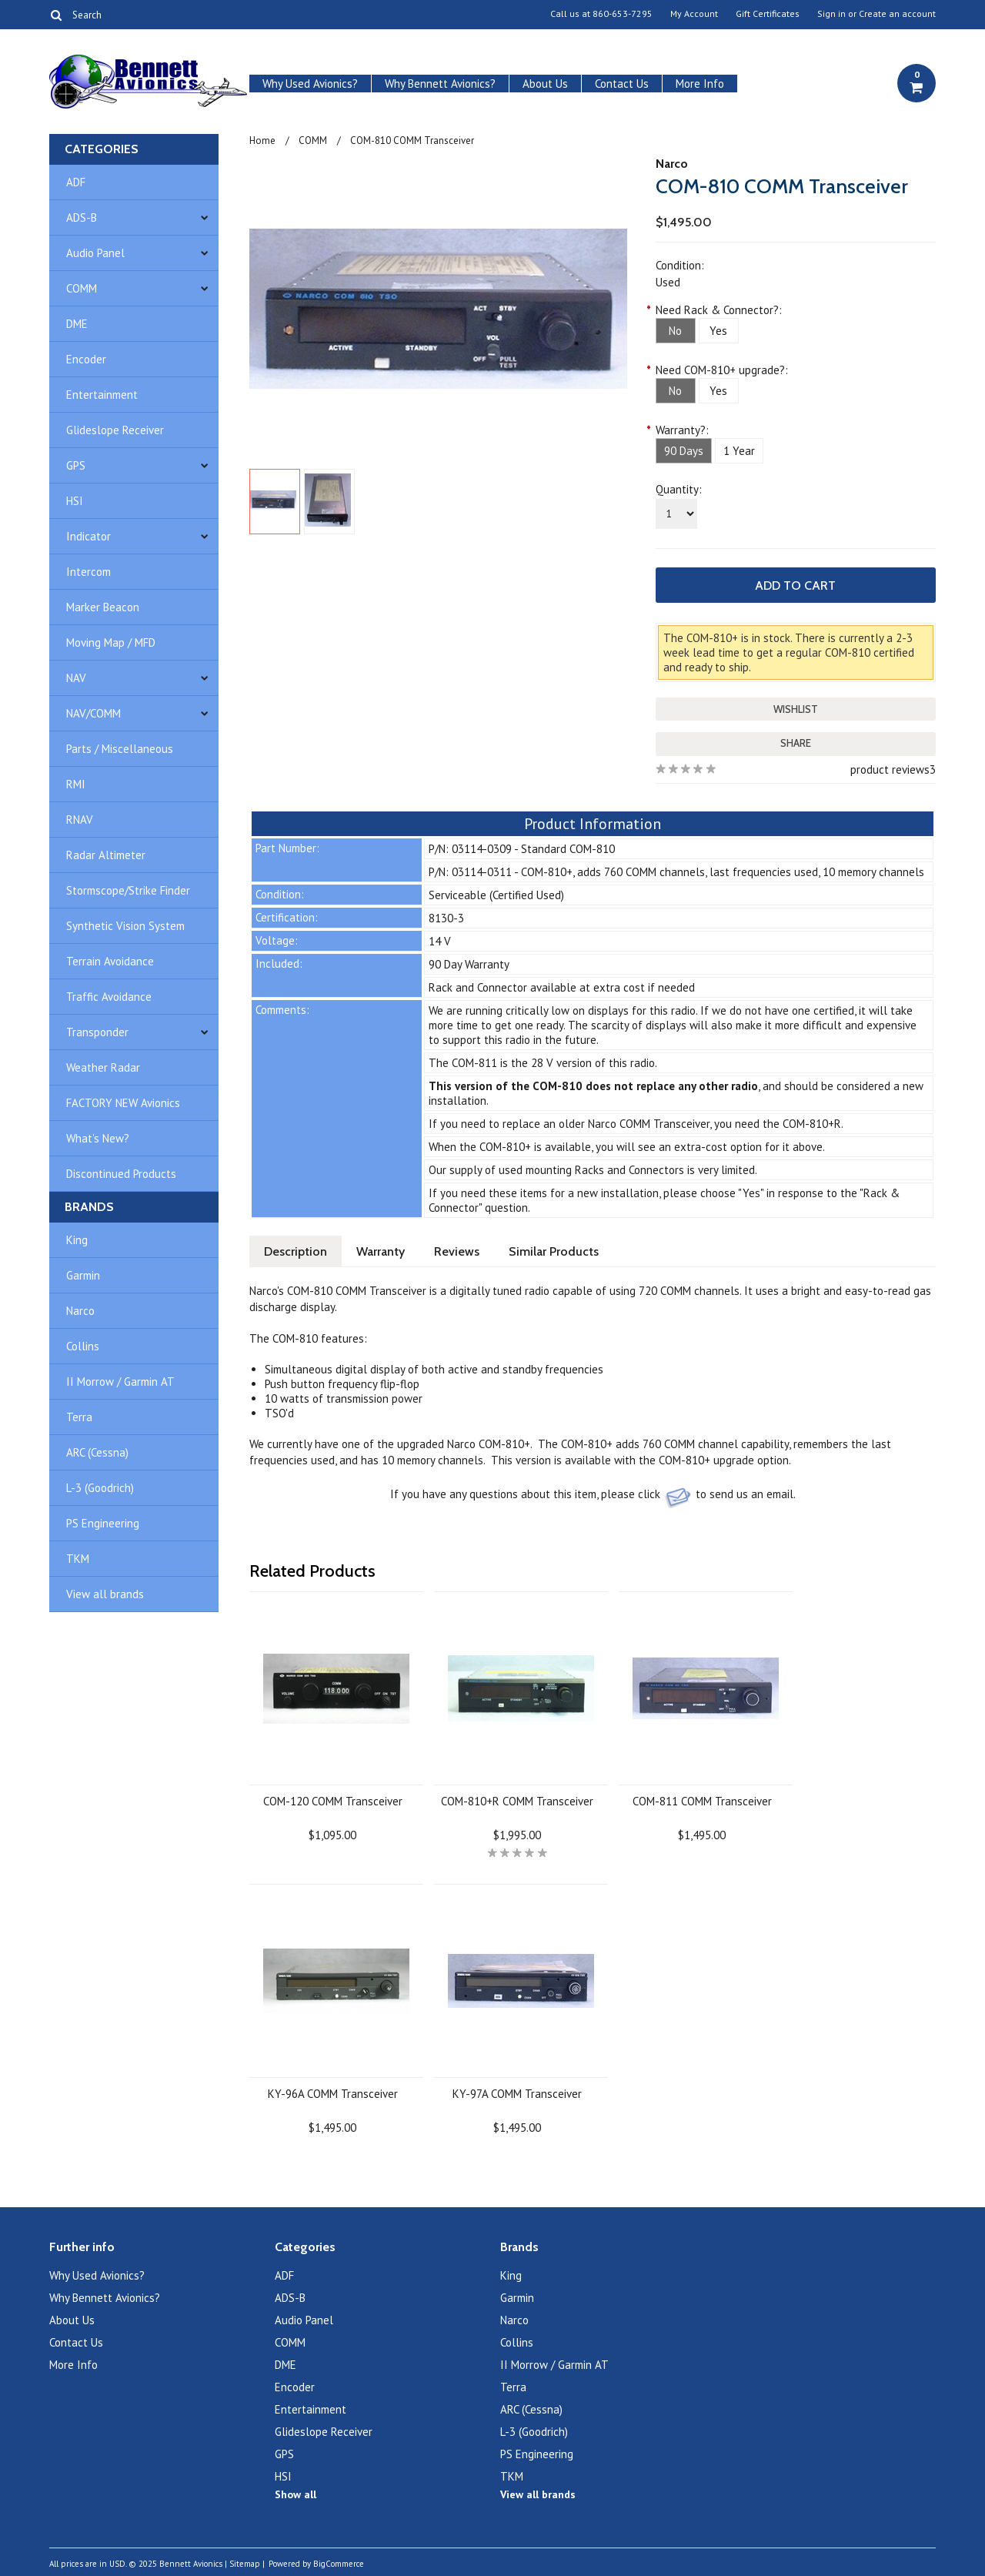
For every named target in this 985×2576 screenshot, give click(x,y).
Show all (295, 2494)
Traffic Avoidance (109, 996)
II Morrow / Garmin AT (120, 1381)
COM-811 (474, 1062)
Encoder (86, 359)
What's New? (97, 1138)
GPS (75, 465)
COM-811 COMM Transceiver (702, 1801)
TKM (77, 1558)
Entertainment (102, 394)
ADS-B (81, 217)
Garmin (83, 1275)
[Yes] (719, 330)
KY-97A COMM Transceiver (517, 2093)
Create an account (897, 13)
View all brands (105, 1594)
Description (295, 1251)
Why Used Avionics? (310, 83)
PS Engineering (102, 1523)
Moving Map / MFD (110, 642)
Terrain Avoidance (110, 961)
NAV (76, 678)
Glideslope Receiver (115, 430)
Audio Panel (95, 253)
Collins (82, 1346)
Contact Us (622, 83)
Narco (80, 1310)
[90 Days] (684, 450)
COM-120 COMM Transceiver (332, 1801)
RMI (75, 784)
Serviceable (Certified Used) (496, 895)
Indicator (88, 536)
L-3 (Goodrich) (100, 1487)
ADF (75, 182)
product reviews (890, 769)
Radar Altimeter (105, 855)
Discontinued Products (121, 1173)
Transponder (97, 1032)
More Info (700, 83)
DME (77, 323)
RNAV (79, 819)
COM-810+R (812, 1123)
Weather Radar (103, 1067)
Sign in (831, 13)
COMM (81, 288)
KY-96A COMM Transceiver (333, 2093)
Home (262, 140)
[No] (676, 330)
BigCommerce (338, 2563)
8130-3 (446, 918)
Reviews (456, 1251)
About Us (545, 83)
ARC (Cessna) (97, 1452)
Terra (79, 1417)
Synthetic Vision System (125, 925)
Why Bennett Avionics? (440, 83)
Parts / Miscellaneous (119, 748)
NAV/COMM (93, 713)
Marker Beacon (102, 607)
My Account (694, 13)
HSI (74, 500)
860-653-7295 (623, 13)
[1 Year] (739, 450)
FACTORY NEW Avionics (123, 1103)
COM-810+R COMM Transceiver (517, 1801)
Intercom (88, 571)
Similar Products (554, 1251)
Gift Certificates (768, 13)
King (77, 1240)
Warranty (380, 1251)
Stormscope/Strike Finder (128, 890)
